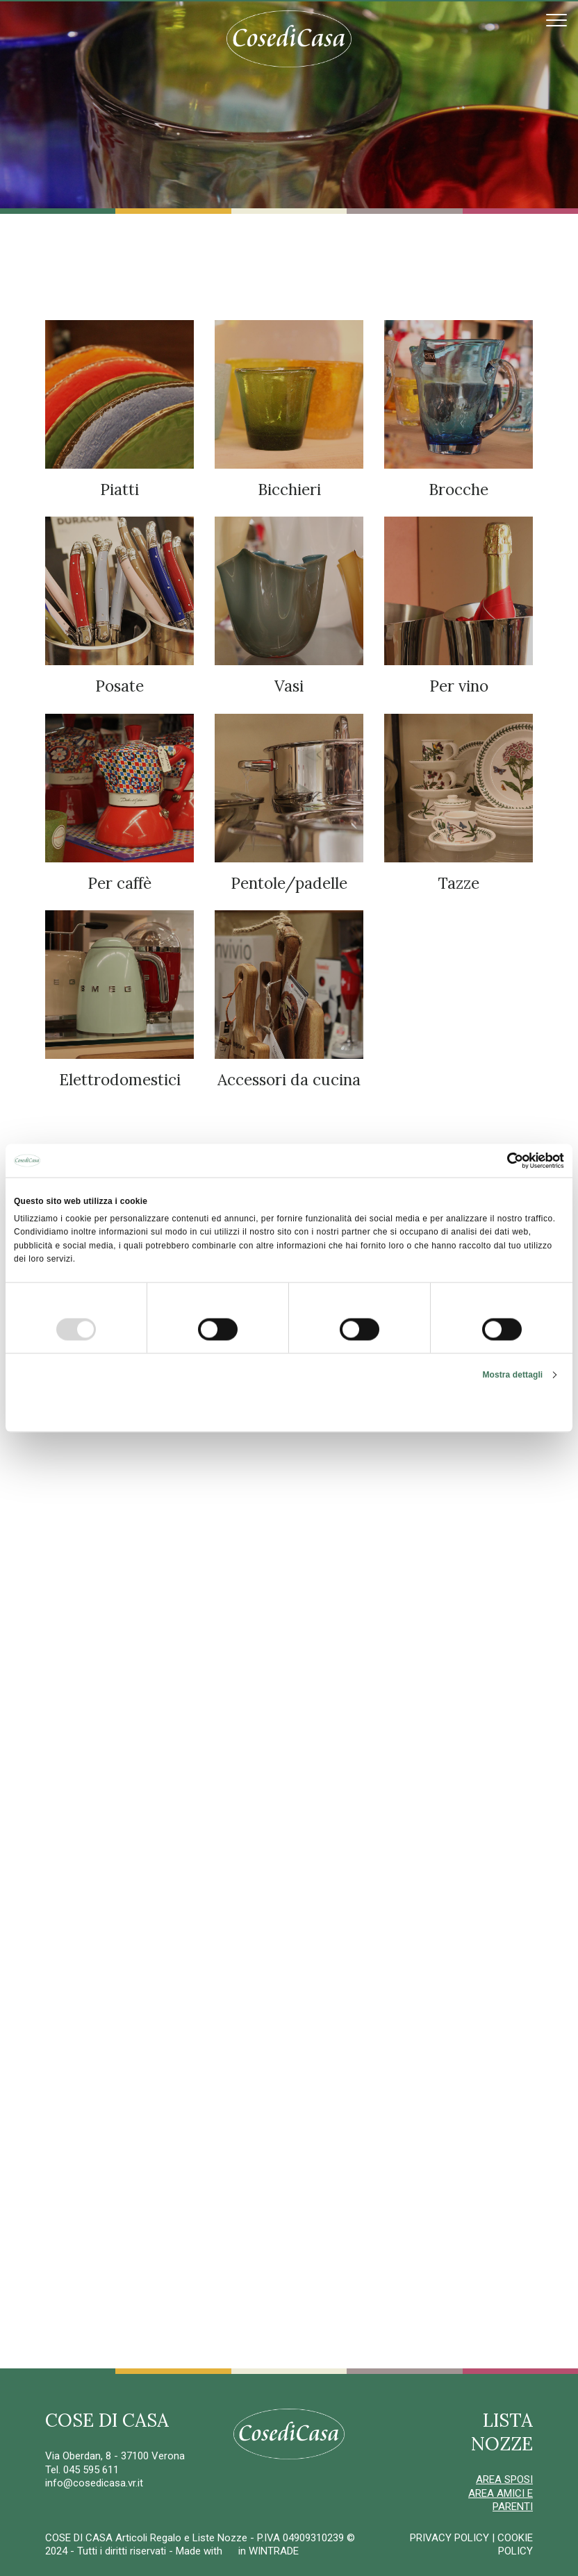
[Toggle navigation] (556, 20)
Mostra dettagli (512, 1374)
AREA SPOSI (504, 2479)
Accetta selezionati (289, 1409)
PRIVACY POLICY (449, 2538)
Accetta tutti (473, 1409)
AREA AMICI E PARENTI (500, 2500)
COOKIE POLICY (515, 2545)
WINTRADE (274, 2551)
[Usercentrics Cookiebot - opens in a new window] (503, 1161)
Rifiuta (104, 1409)
